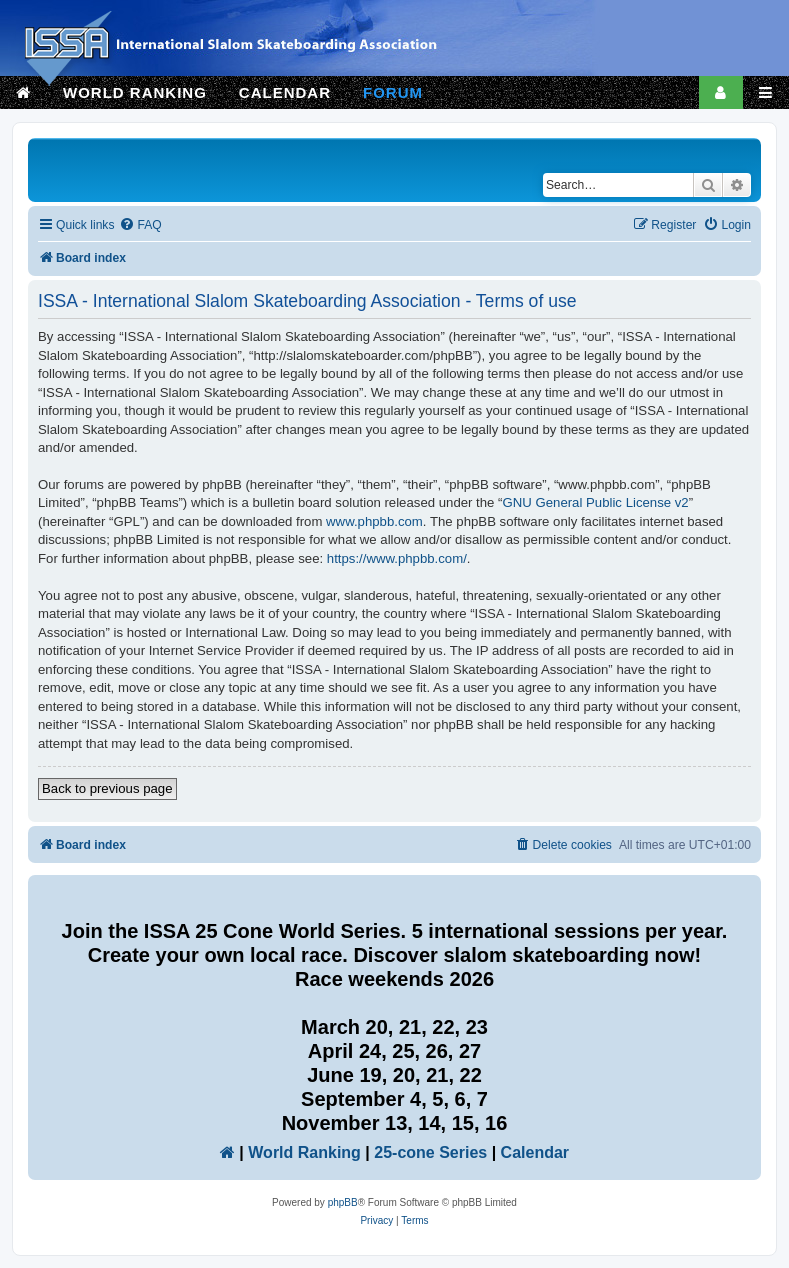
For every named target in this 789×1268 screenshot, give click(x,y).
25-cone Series (430, 1152)
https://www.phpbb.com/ (397, 558)
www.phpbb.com (374, 521)
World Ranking (304, 1152)
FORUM (393, 92)
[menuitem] (140, 225)
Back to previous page (107, 788)
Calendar (535, 1152)
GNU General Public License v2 (596, 502)
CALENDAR (285, 92)
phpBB (343, 1202)
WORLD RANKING (135, 92)
